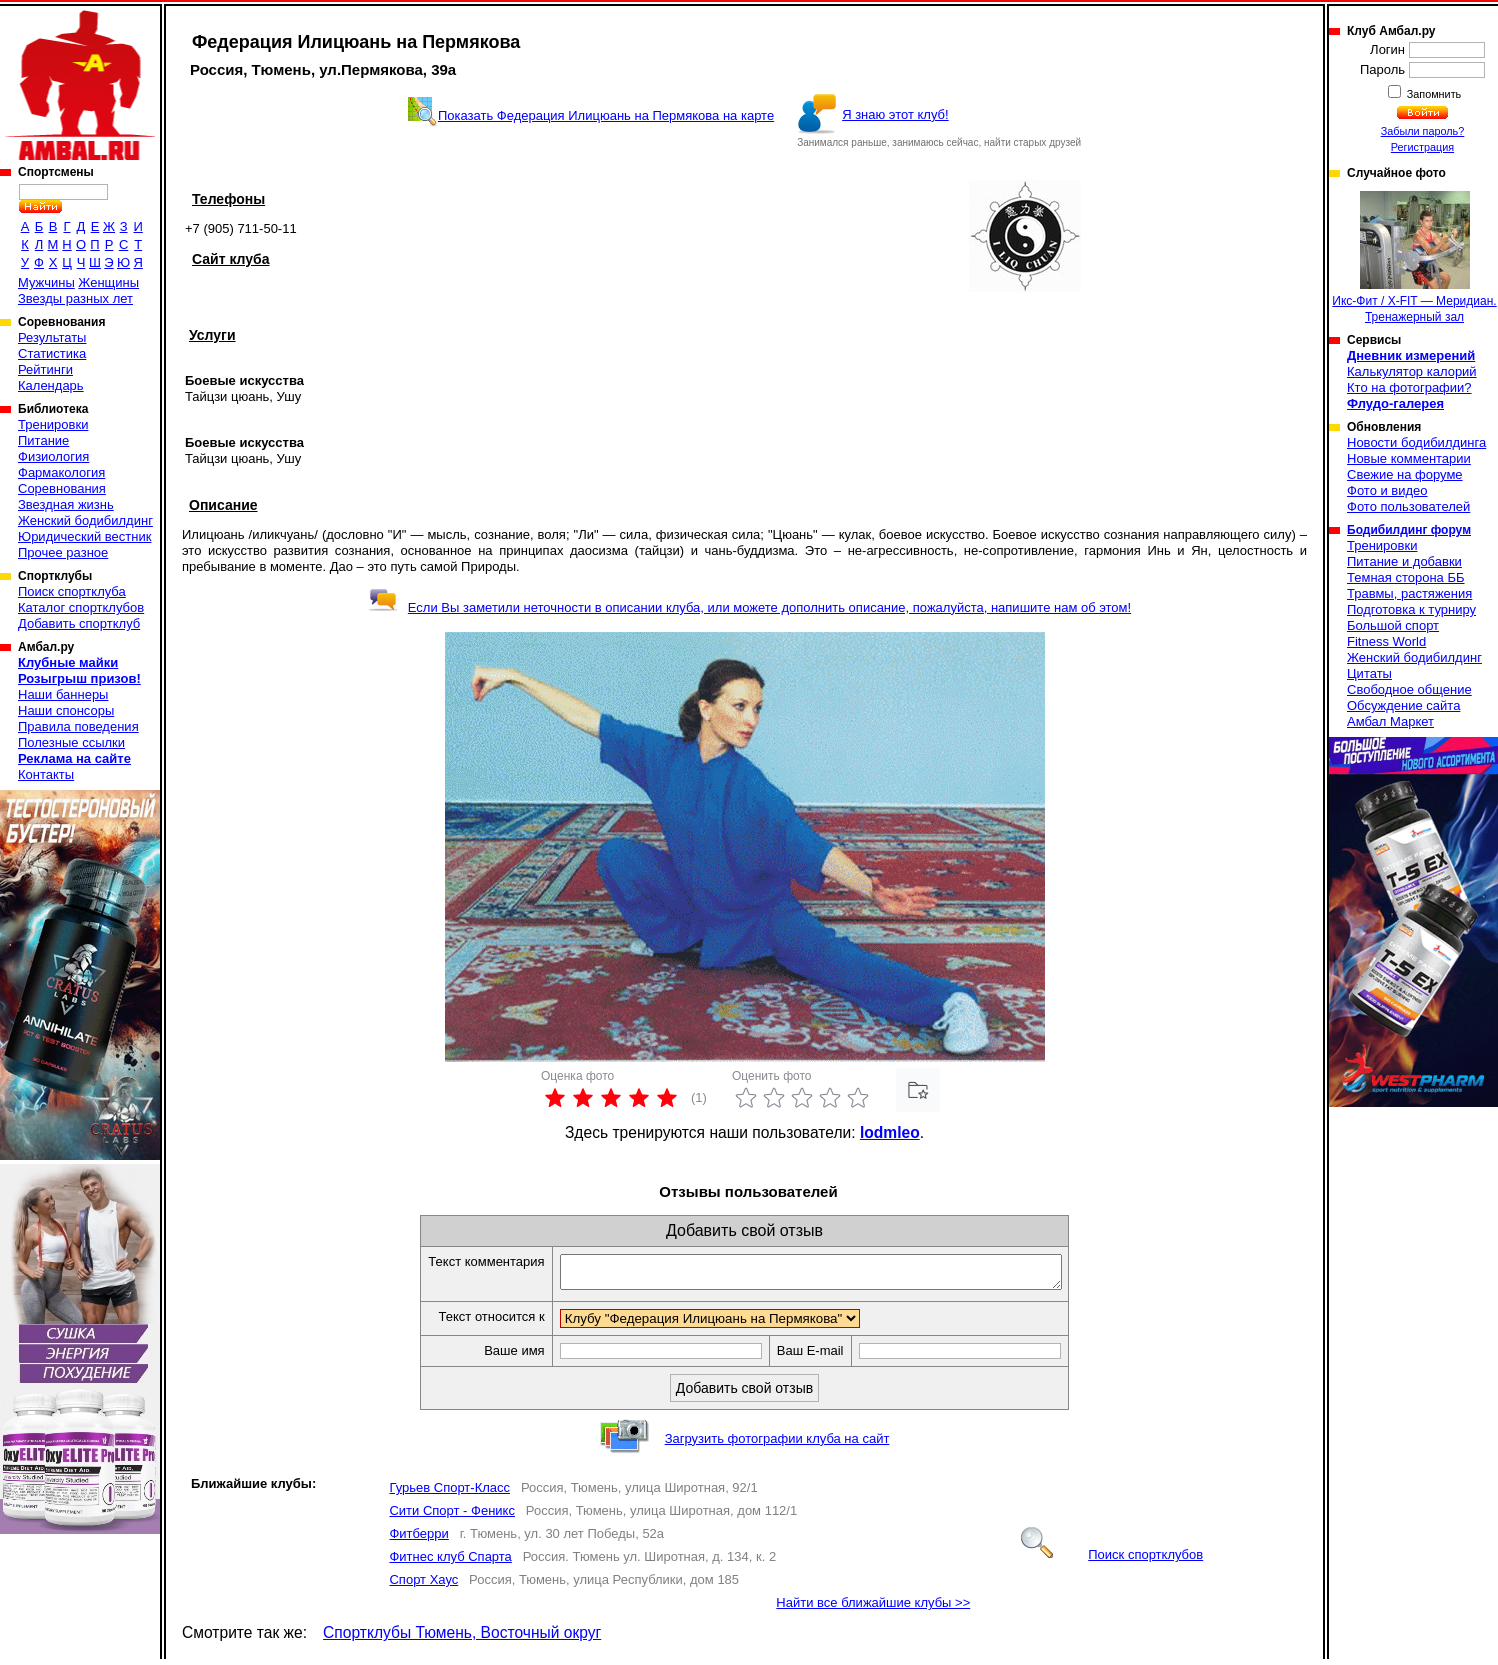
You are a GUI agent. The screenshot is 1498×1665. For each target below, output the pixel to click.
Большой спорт (1393, 625)
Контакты (46, 774)
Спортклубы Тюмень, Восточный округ (462, 1638)
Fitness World (1386, 641)
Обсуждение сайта (1403, 705)
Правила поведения (78, 726)
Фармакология (61, 472)
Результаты (52, 337)
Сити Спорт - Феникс (451, 1516)
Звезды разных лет (75, 298)
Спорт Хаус (423, 1585)
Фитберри (418, 1539)
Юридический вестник (84, 536)
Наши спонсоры (66, 710)
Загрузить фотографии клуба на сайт (777, 1444)
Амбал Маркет (1390, 721)
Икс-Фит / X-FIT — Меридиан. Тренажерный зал (1414, 257)
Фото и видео (1387, 490)
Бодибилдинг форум (1409, 530)
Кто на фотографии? (1409, 387)
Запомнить (1433, 94)
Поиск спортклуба (72, 591)
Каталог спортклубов (81, 607)
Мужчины (46, 282)
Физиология (53, 456)
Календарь (51, 385)
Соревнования (62, 488)
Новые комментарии (1409, 458)
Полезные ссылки (71, 742)
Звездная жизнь (66, 504)
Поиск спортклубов (1112, 1560)
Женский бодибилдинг (85, 520)
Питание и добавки (1404, 561)
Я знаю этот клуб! (895, 114)
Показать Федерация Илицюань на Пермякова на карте (606, 115)
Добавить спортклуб (79, 623)
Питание (43, 440)
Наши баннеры (63, 694)
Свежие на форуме (1405, 474)
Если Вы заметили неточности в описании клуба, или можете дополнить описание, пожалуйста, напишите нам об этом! (749, 607)
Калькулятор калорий (1412, 371)
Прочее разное (63, 552)
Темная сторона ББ (1406, 577)
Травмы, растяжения (1409, 593)
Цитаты (1369, 673)
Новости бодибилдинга (1416, 442)
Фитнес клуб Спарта (450, 1562)
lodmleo (890, 1132)
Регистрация (1422, 147)
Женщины (108, 282)
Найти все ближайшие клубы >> (873, 1608)
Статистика (52, 353)
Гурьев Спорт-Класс (449, 1493)
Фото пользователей (1408, 506)
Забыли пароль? (1423, 131)
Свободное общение (1409, 689)
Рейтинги (45, 369)
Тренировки (53, 424)
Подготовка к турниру (1411, 609)
